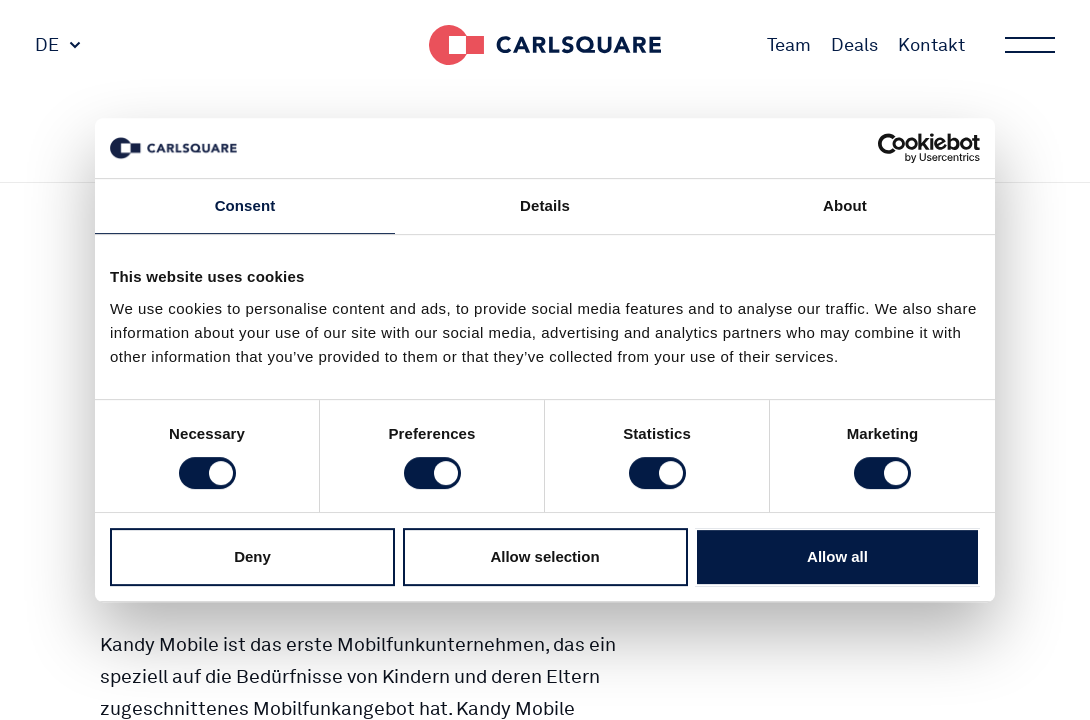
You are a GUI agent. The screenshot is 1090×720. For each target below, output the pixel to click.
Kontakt (931, 44)
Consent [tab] (245, 205)
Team (789, 44)
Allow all (837, 556)
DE (47, 44)
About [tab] (845, 205)
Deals (854, 44)
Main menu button (1028, 45)
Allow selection (544, 556)
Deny (252, 556)
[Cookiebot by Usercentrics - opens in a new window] (892, 148)
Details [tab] (545, 205)
